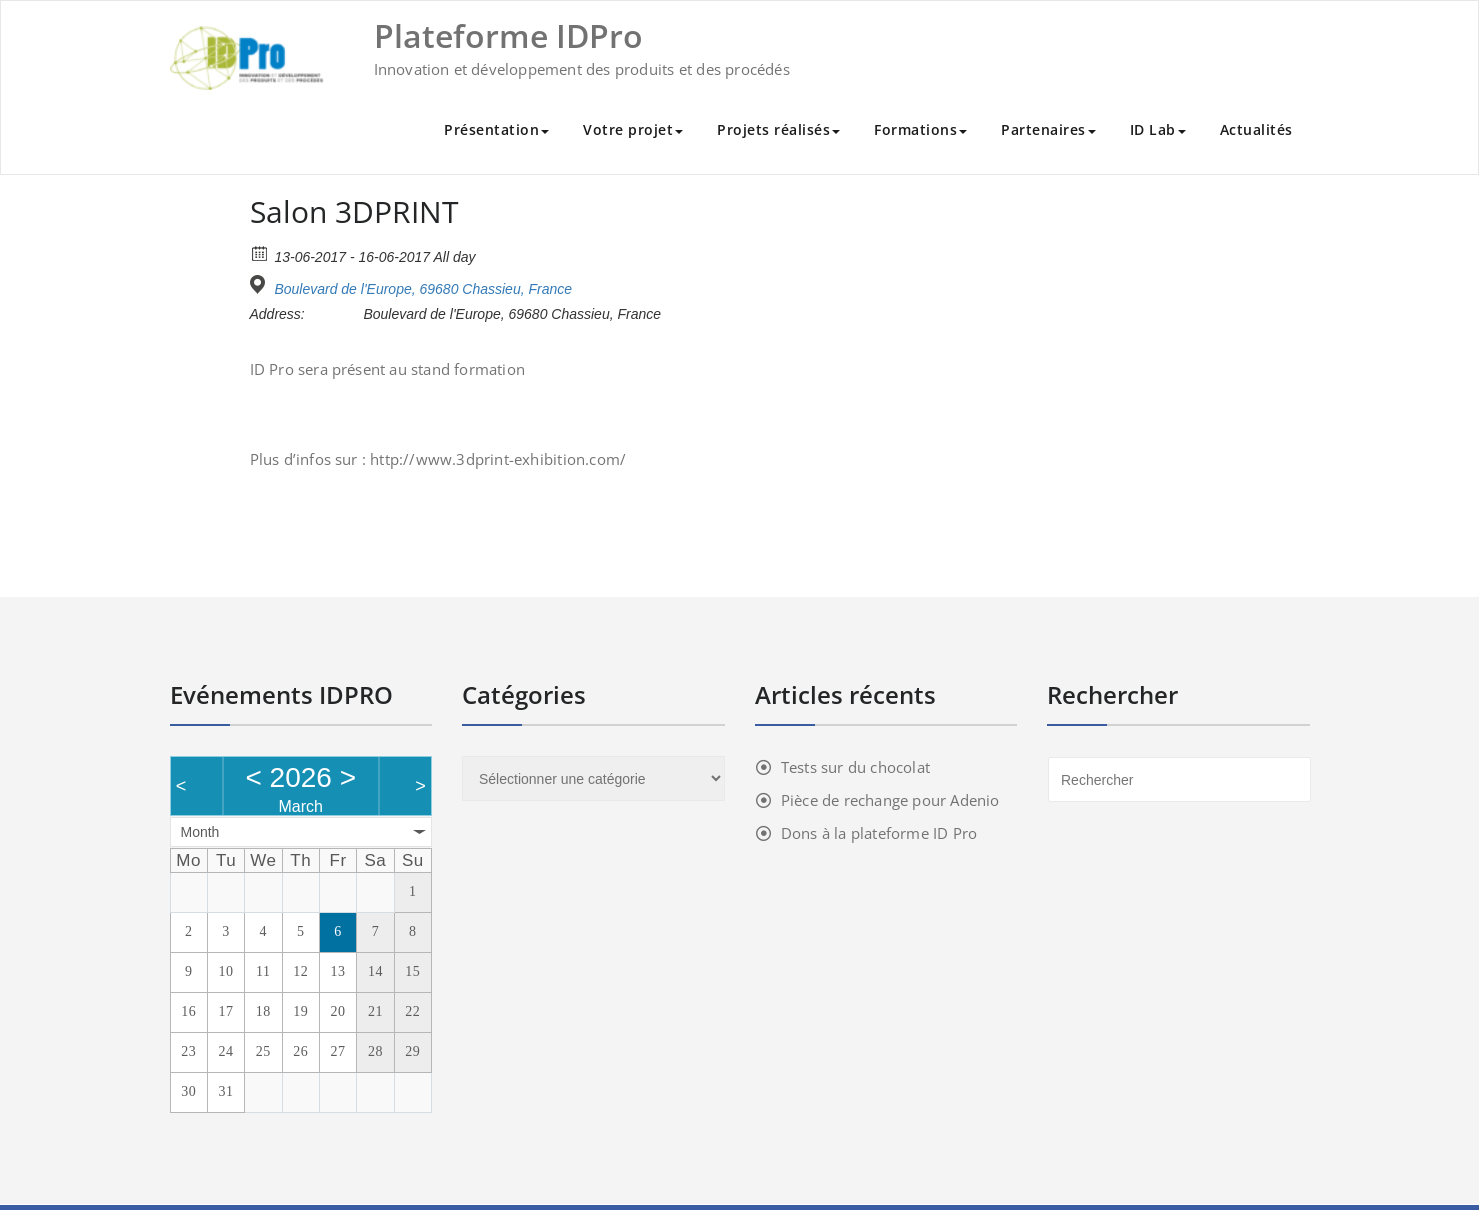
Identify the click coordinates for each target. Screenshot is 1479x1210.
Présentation (496, 129)
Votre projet (633, 129)
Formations (920, 129)
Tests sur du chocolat (855, 767)
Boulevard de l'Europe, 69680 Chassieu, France (423, 289)
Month (200, 832)
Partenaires (1048, 129)
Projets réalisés (778, 129)
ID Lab (1158, 129)
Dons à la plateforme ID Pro (879, 833)
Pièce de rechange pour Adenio (890, 800)
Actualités (1256, 129)
